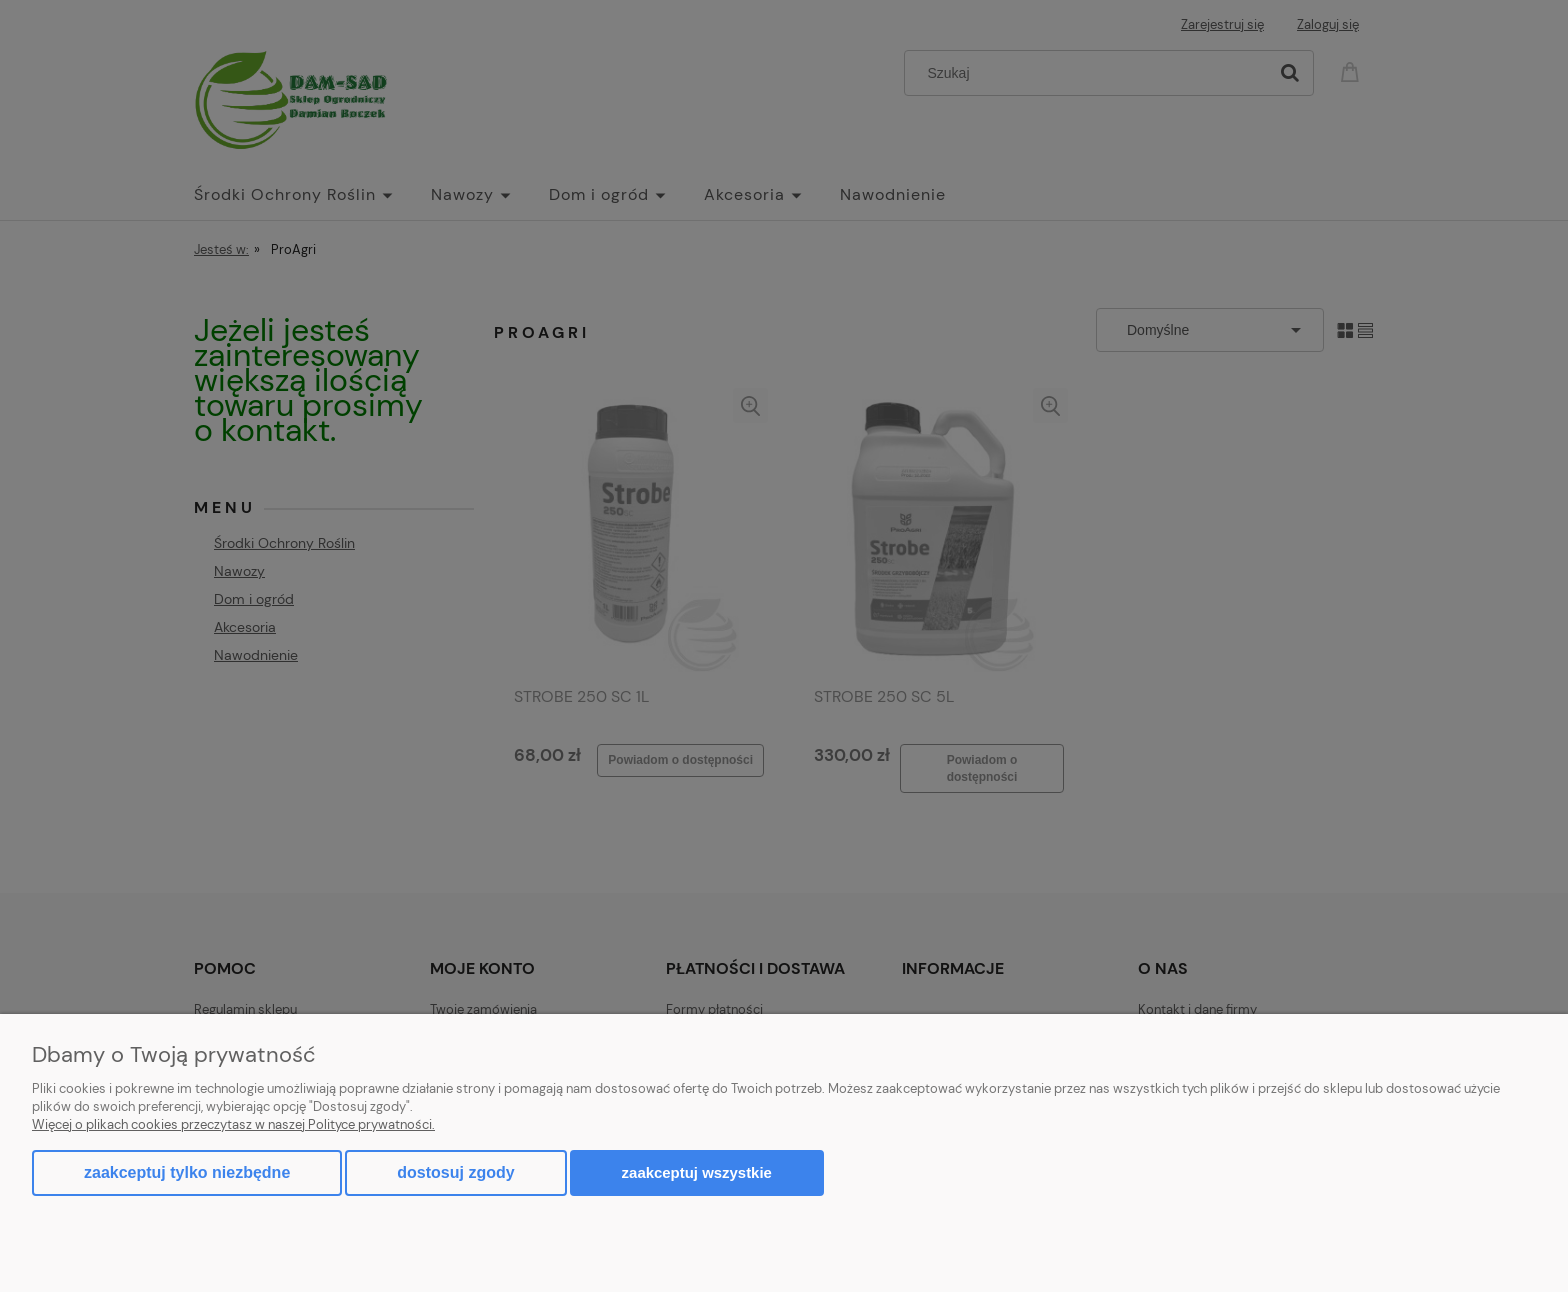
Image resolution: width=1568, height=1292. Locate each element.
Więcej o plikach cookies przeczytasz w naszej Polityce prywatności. (233, 1124)
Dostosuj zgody (455, 1172)
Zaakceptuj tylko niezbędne (187, 1172)
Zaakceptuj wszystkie (697, 1172)
